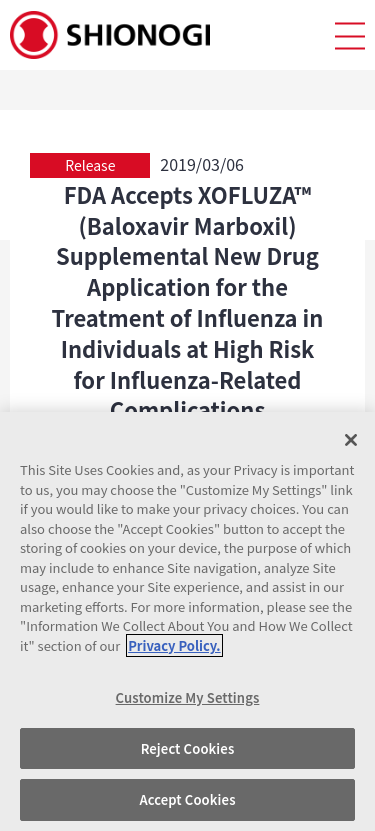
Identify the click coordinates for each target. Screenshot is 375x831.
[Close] (351, 440)
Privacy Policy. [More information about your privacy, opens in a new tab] (174, 645)
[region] (187, 621)
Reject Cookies (188, 748)
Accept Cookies (187, 799)
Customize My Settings (188, 697)
